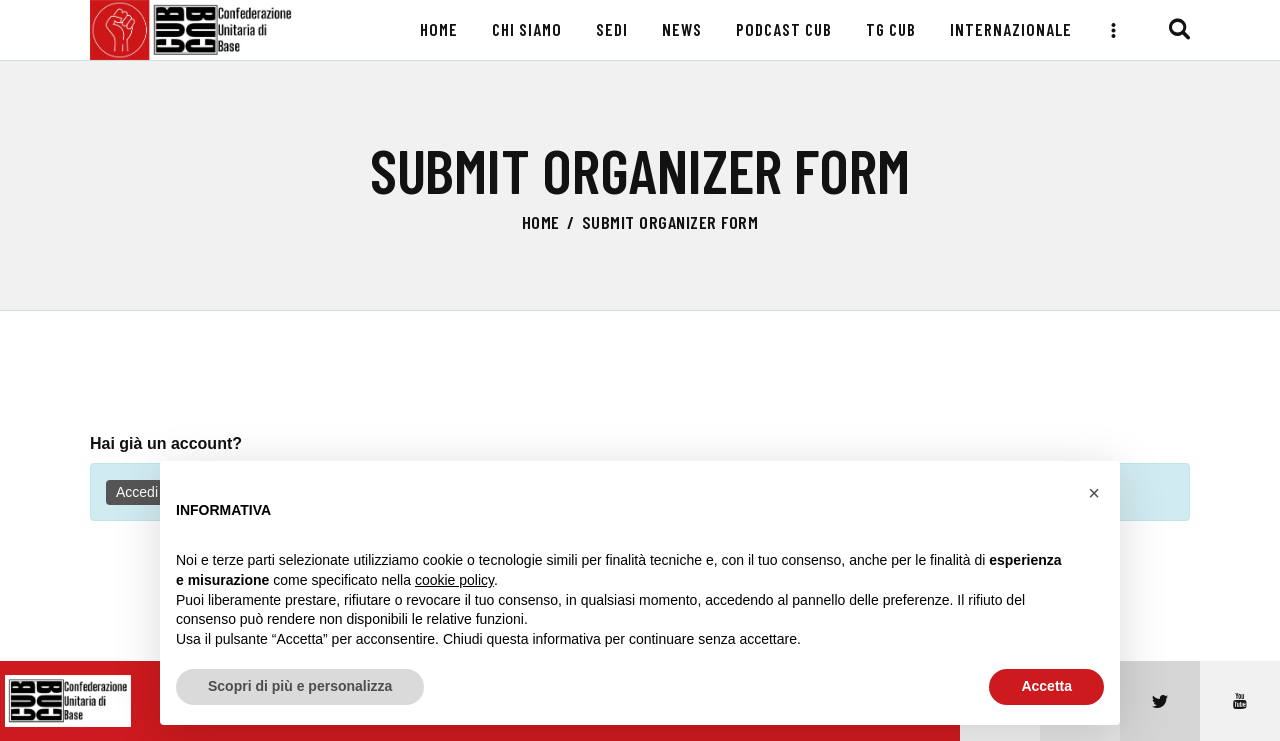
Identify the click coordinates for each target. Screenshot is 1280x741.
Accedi (137, 492)
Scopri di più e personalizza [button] (300, 686)
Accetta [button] (1046, 686)
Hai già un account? (166, 443)
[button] (1094, 493)
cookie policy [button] (454, 580)
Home (541, 222)
